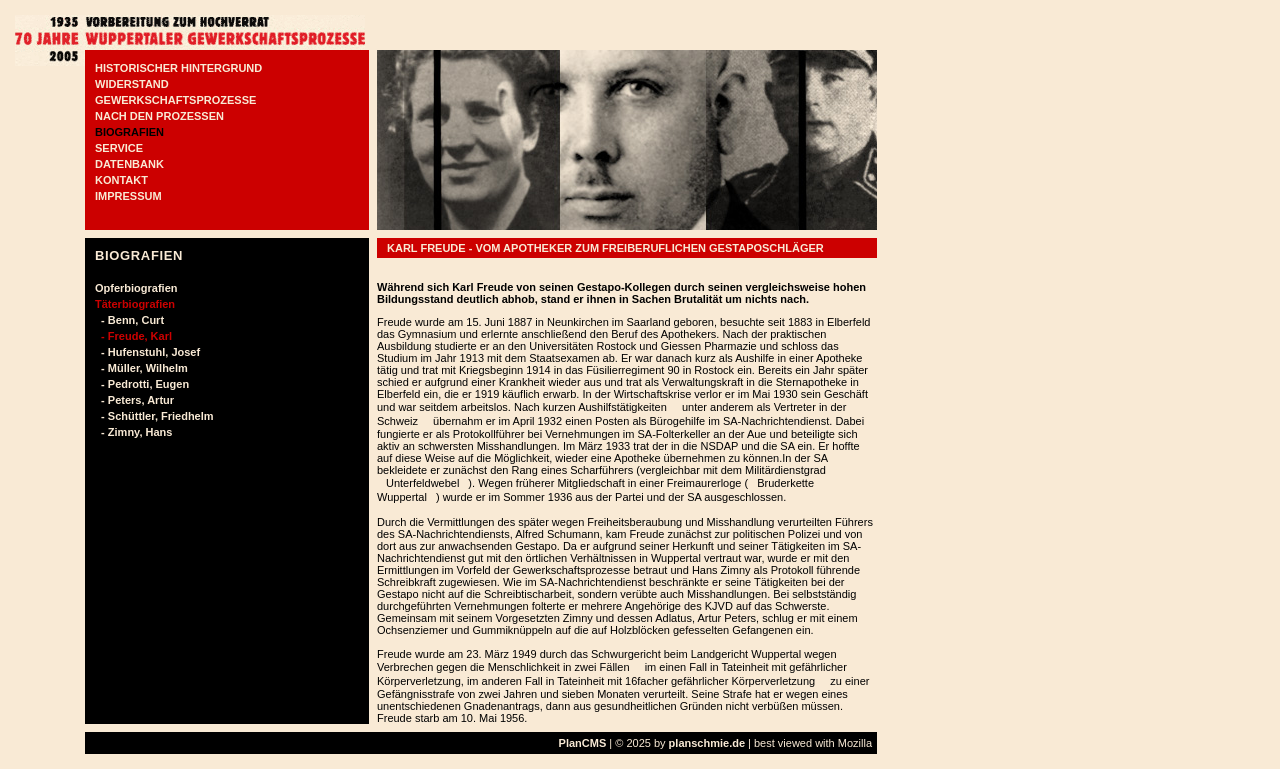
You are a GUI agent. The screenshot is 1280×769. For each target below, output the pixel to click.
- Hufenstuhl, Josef (147, 352)
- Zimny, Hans (133, 432)
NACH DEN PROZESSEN (159, 116)
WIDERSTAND (132, 84)
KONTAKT (121, 180)
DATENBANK (129, 164)
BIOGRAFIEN (129, 132)
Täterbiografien (135, 304)
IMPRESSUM (128, 196)
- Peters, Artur (134, 400)
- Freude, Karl (133, 336)
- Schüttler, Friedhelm (154, 416)
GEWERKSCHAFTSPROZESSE (175, 100)
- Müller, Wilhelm (141, 368)
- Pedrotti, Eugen (142, 384)
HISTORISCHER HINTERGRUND (178, 68)
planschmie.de (707, 743)
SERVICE (119, 148)
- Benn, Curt (129, 320)
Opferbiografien (136, 288)
